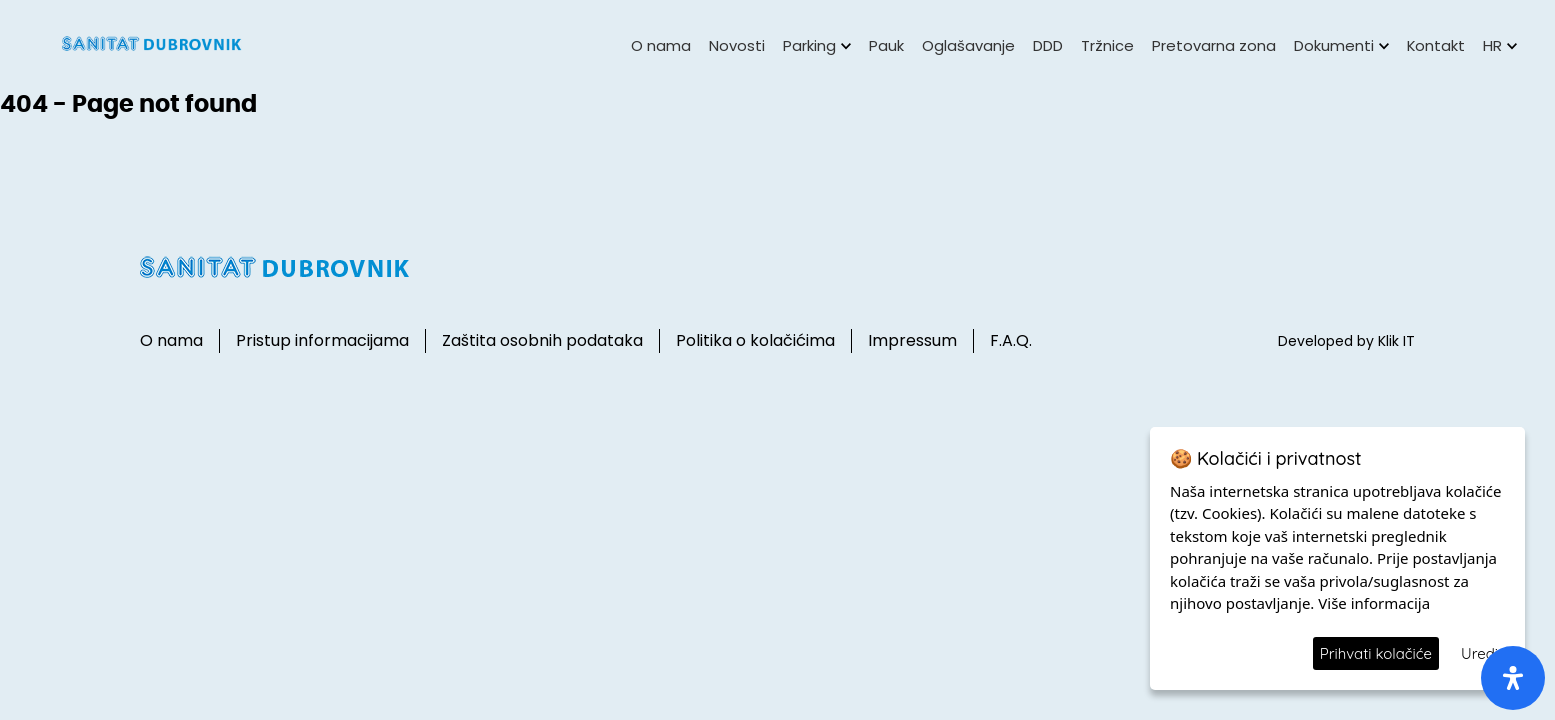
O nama (661, 45)
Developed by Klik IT (1346, 341)
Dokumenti (1341, 45)
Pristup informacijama (322, 340)
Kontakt (1436, 45)
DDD (1048, 45)
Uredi (1479, 653)
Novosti (737, 45)
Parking (817, 45)
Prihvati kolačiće (1376, 653)
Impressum (912, 340)
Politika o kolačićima (755, 340)
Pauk (886, 45)
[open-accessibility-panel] (1513, 678)
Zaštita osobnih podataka (542, 340)
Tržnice (1107, 45)
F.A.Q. (1011, 340)
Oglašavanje (968, 45)
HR (1500, 45)
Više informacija (1374, 603)
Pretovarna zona (1214, 45)
